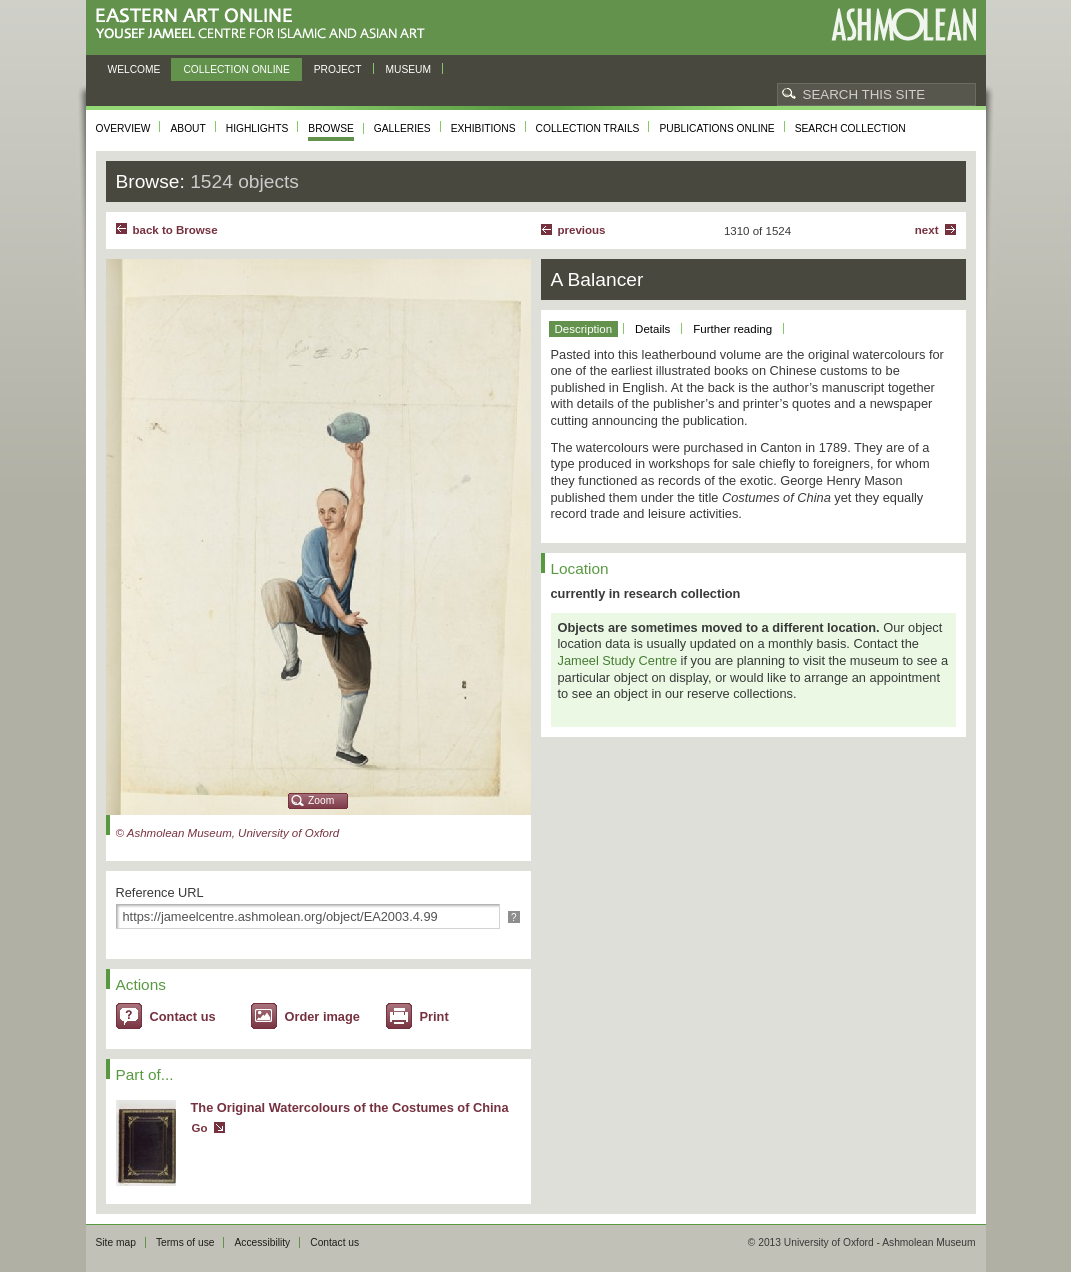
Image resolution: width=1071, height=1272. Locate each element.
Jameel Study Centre (618, 660)
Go (200, 1128)
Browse (331, 128)
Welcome (134, 69)
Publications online (716, 128)
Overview (123, 128)
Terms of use (185, 1242)
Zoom (321, 800)
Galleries (402, 128)
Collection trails (588, 128)
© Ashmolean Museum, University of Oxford (228, 833)
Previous (582, 230)
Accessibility (262, 1242)
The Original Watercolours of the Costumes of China (350, 1107)
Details (652, 329)
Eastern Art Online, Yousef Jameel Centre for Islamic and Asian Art (265, 24)
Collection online (236, 69)
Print (434, 1016)
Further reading (732, 329)
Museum (409, 69)
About (187, 128)
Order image (322, 1016)
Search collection (850, 128)
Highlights (257, 128)
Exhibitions (483, 128)
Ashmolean (903, 24)
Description (584, 329)
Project (338, 69)
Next (927, 230)
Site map (116, 1242)
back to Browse (175, 230)
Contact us (183, 1016)
